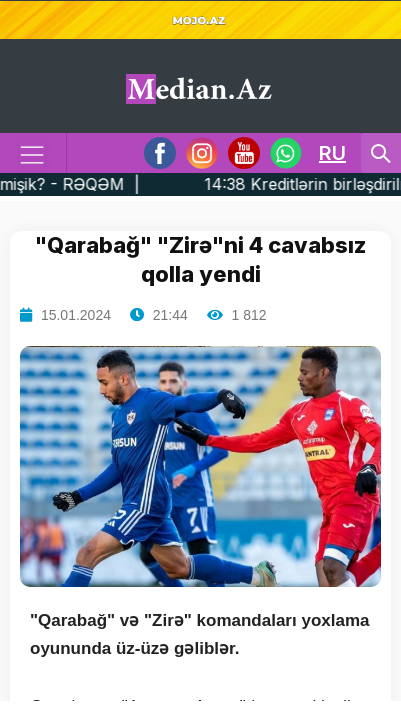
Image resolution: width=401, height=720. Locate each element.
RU (332, 153)
